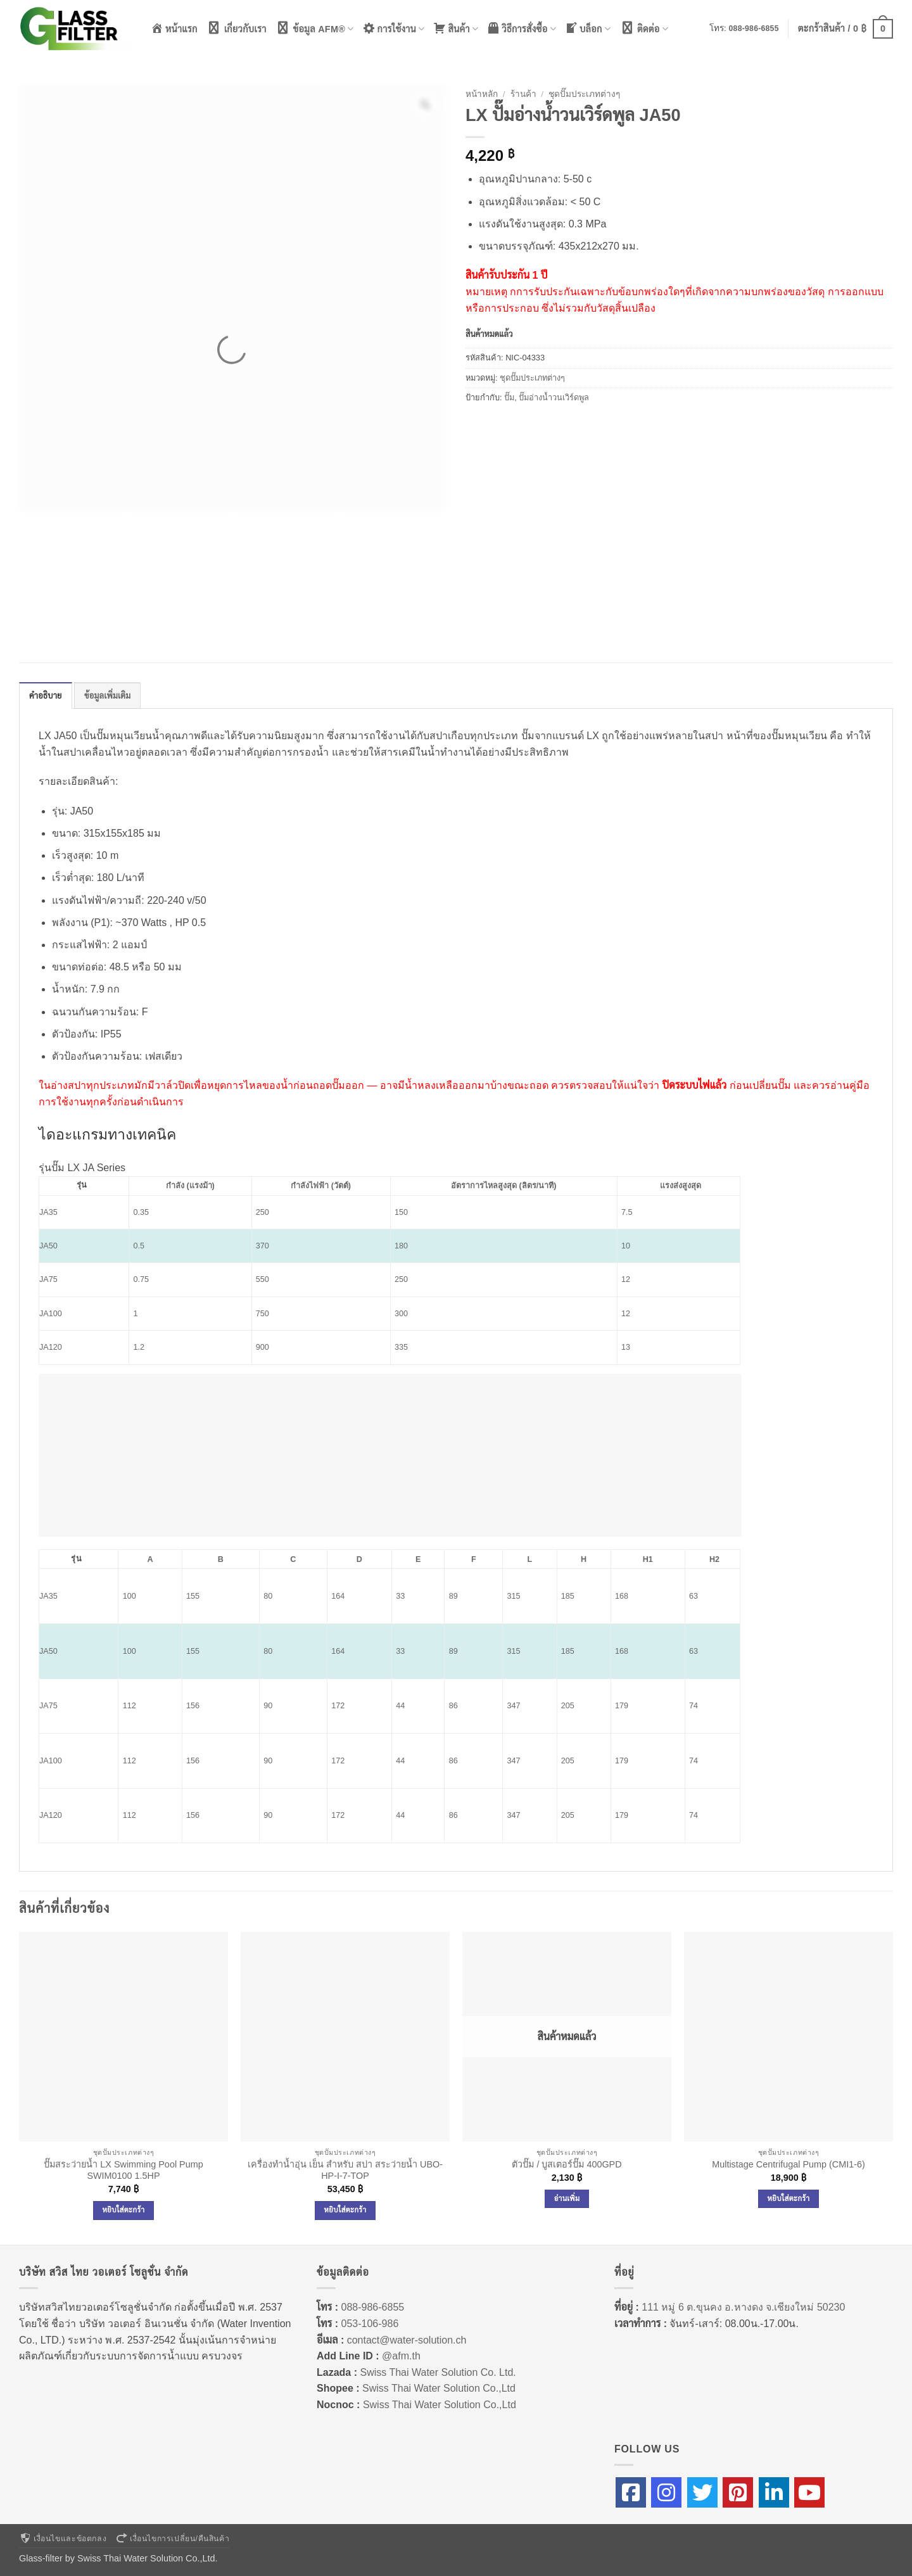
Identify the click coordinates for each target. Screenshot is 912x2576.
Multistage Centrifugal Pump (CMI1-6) (788, 2164)
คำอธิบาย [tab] (45, 696)
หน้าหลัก (482, 94)
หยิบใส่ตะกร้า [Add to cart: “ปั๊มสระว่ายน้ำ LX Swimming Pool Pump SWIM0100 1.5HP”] (124, 2210)
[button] (845, 29)
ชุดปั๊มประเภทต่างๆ (584, 94)
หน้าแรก (174, 28)
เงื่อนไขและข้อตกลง (62, 2538)
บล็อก (588, 28)
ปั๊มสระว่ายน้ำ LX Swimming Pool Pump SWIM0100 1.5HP (123, 2170)
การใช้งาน (394, 28)
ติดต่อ (643, 28)
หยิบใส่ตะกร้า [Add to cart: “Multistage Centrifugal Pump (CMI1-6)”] (789, 2198)
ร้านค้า (523, 94)
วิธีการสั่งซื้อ (521, 28)
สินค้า (455, 28)
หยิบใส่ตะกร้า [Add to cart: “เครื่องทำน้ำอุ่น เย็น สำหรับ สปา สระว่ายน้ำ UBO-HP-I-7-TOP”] (345, 2210)
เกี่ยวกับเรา (236, 28)
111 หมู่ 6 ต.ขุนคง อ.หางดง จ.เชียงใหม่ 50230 (743, 2307)
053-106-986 (370, 2323)
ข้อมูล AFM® (315, 28)
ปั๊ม (509, 397)
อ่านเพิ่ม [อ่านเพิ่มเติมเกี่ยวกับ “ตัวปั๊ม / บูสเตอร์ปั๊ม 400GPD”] (567, 2198)
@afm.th (401, 2356)
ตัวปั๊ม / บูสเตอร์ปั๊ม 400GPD (566, 2164)
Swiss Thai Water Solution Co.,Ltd (439, 2388)
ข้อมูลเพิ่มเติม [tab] (107, 696)
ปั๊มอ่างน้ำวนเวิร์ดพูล (554, 397)
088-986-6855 (754, 28)
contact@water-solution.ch (407, 2340)
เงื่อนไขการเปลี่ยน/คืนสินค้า (172, 2538)
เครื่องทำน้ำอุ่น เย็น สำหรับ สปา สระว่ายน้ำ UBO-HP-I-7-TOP (345, 2170)
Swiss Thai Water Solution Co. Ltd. (438, 2372)
